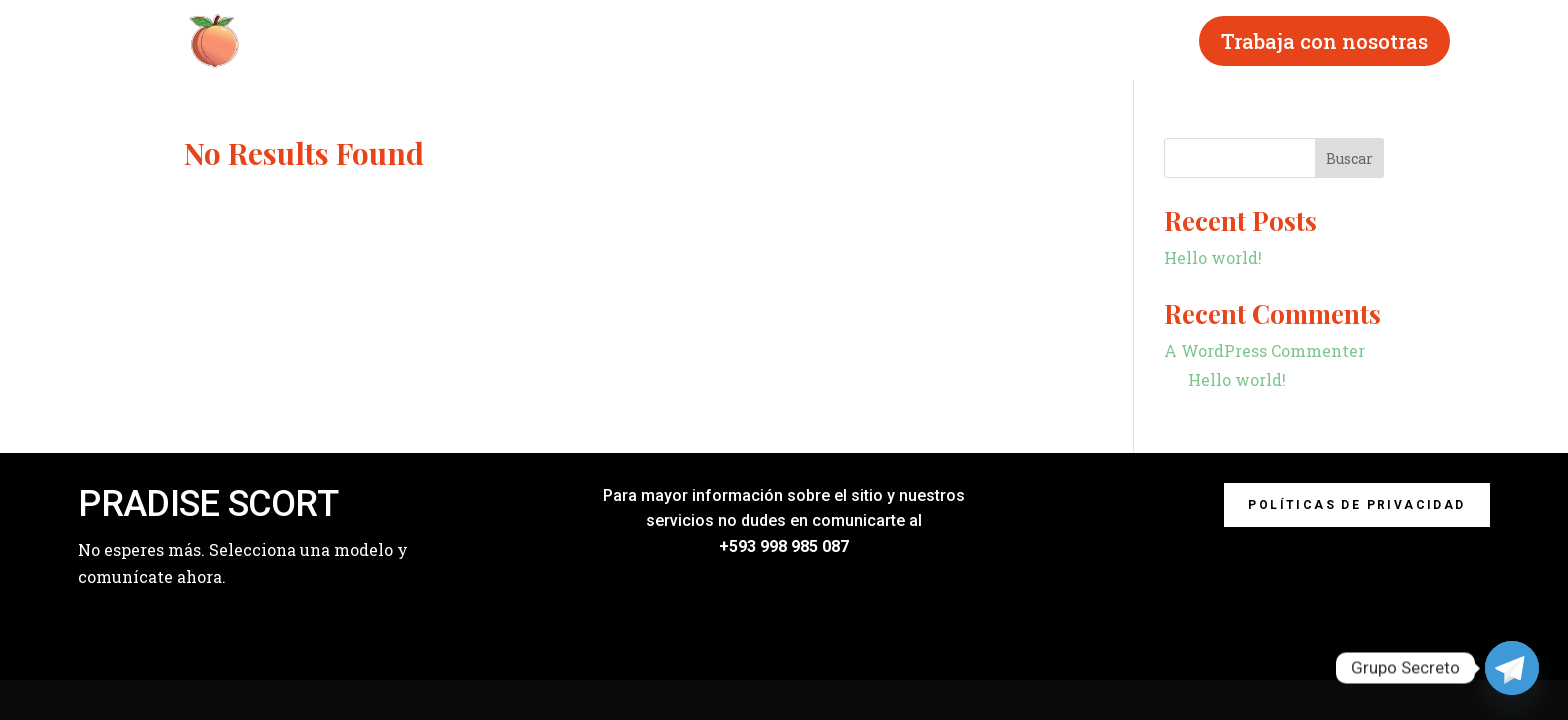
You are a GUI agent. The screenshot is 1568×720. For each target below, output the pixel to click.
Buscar (1349, 158)
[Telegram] (1512, 668)
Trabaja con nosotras (1324, 41)
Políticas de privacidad (1356, 505)
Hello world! (1213, 257)
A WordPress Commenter (1264, 350)
